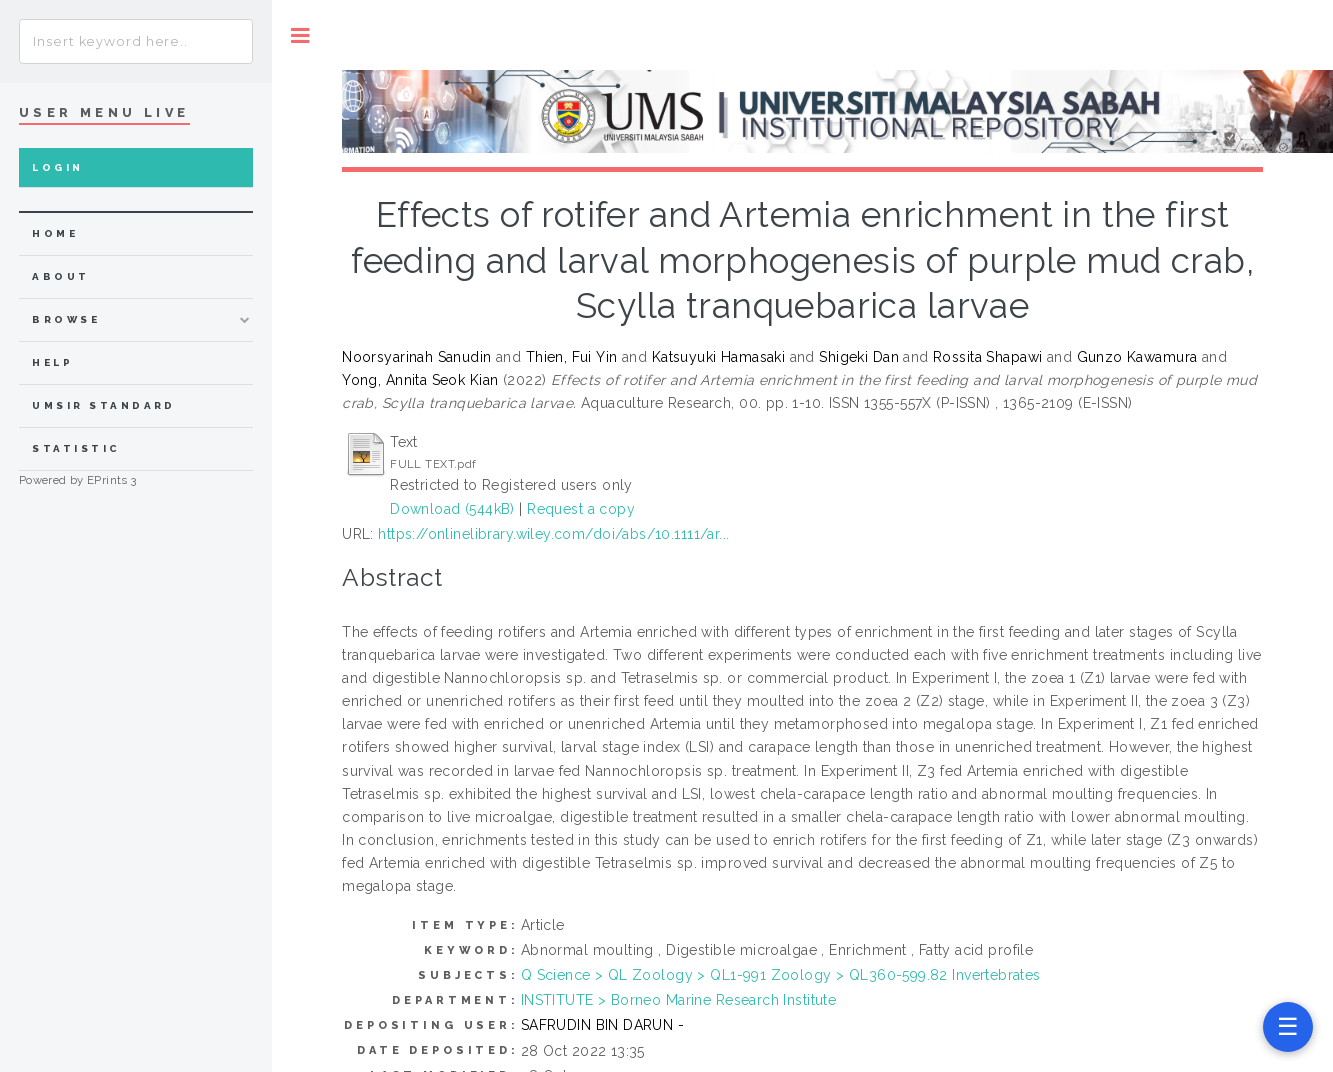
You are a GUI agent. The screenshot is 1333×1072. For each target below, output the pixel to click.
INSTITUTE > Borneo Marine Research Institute (678, 1000)
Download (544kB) (452, 509)
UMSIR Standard (104, 405)
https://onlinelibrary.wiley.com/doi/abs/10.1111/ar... (553, 534)
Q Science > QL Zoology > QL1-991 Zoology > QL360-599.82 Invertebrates (781, 975)
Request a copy (581, 509)
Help (52, 362)
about (60, 276)
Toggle (300, 35)
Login (57, 167)
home (55, 233)
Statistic (76, 448)
